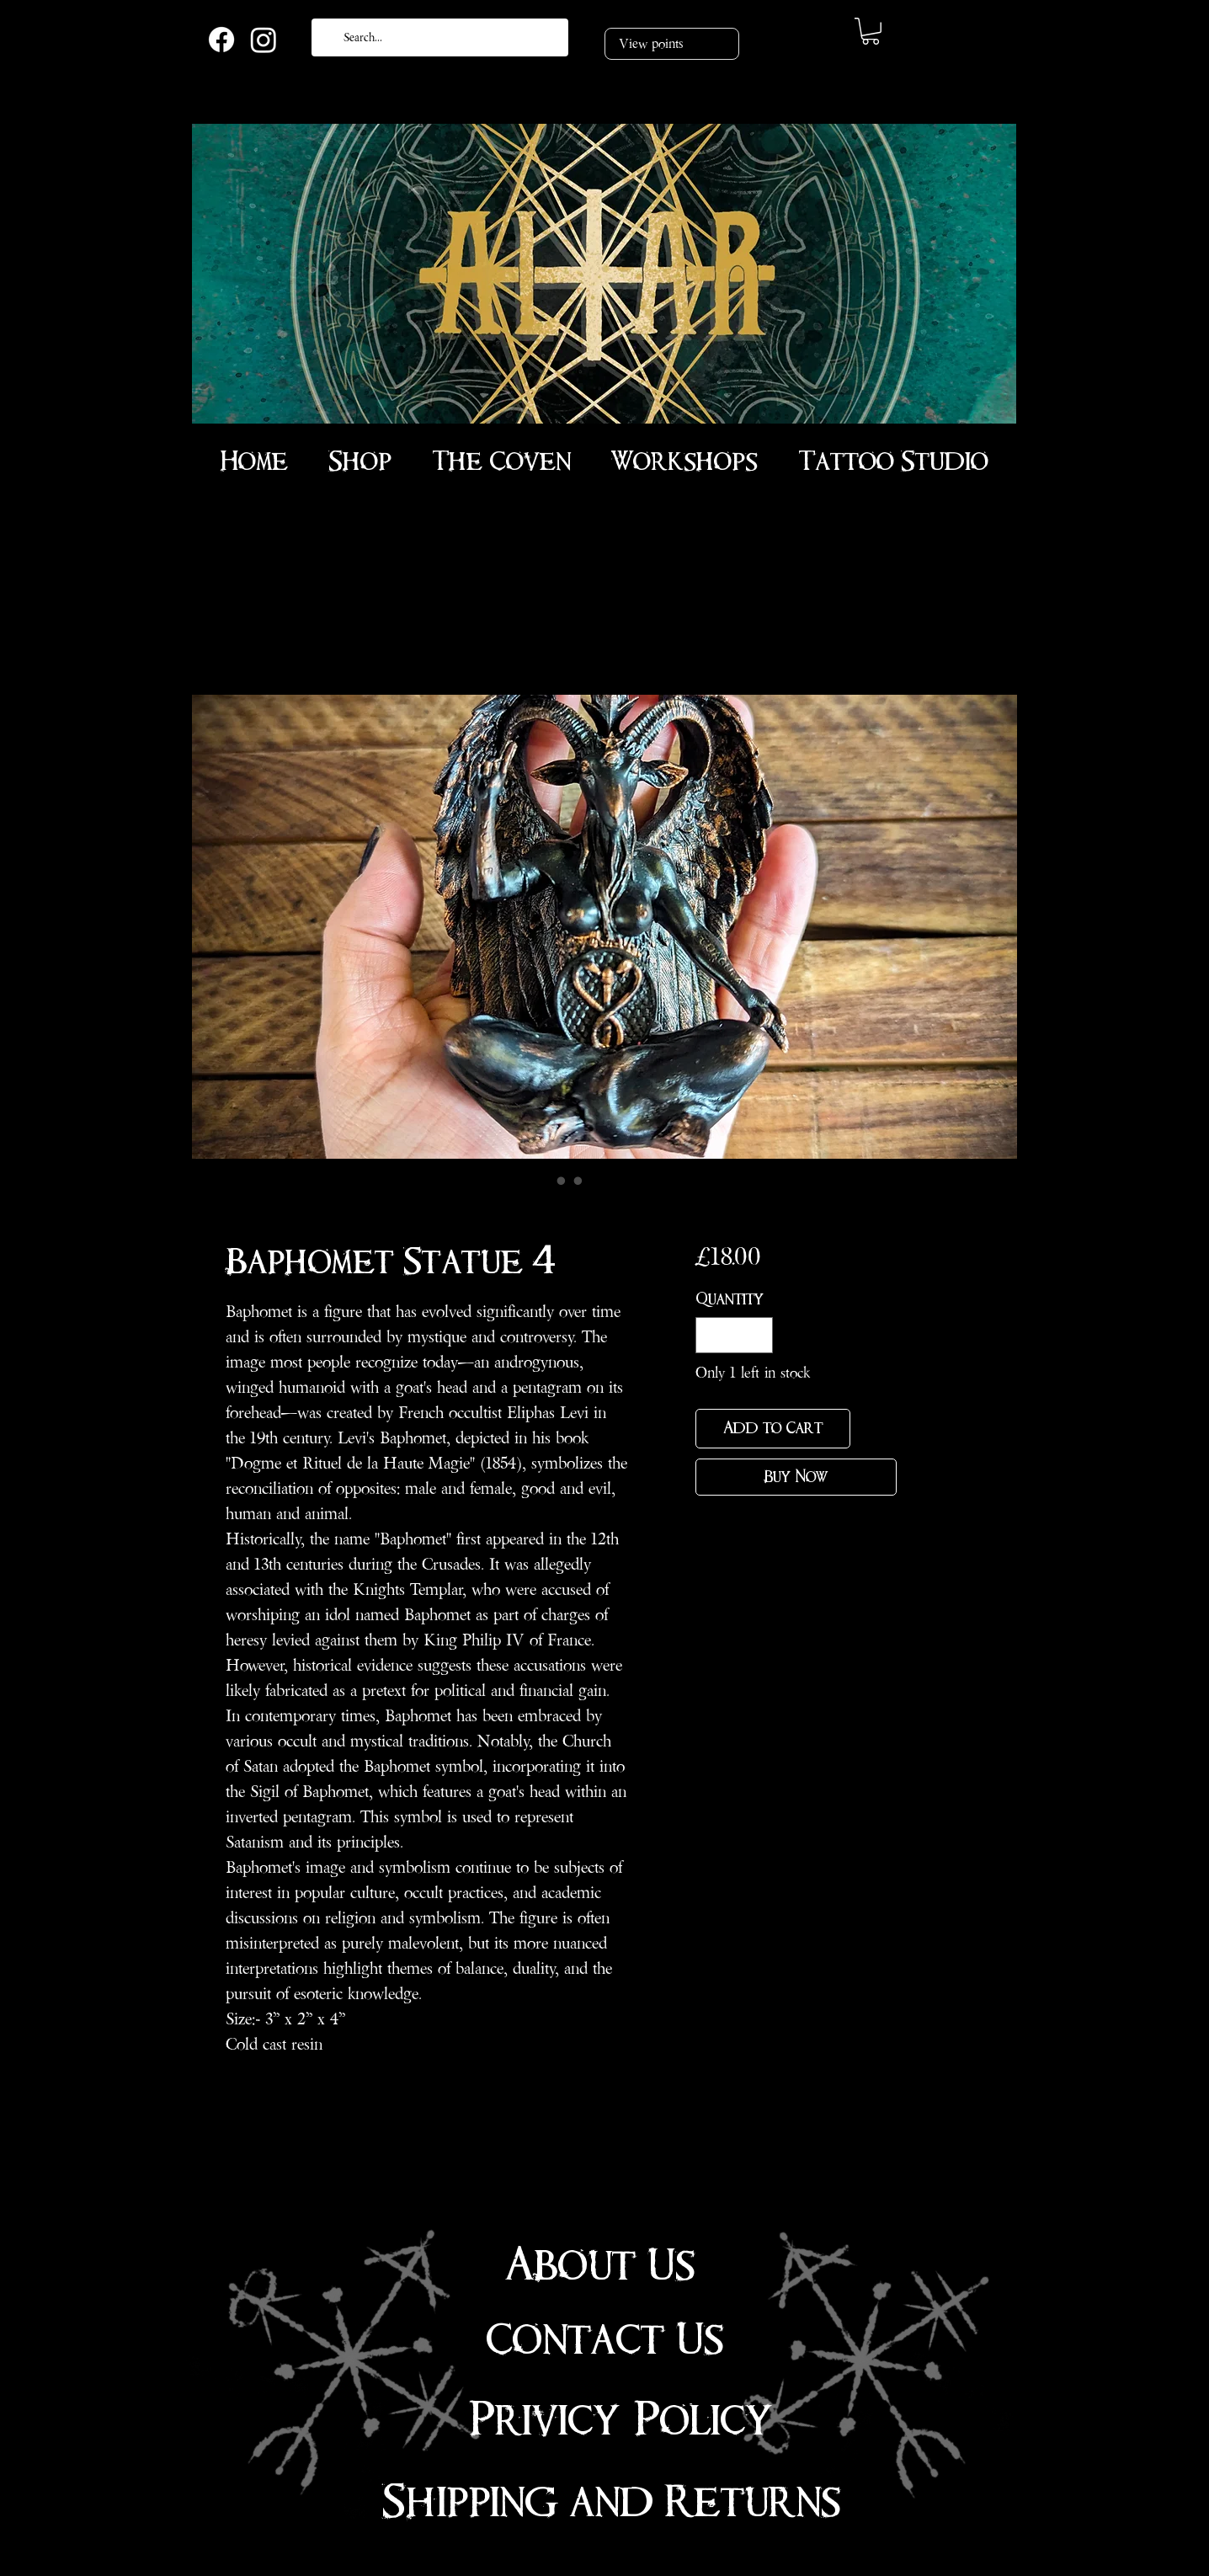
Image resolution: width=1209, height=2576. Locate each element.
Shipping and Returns (611, 2501)
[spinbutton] (734, 1335)
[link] (871, 31)
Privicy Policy (621, 2420)
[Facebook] (221, 39)
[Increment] (757, 1335)
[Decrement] (711, 1335)
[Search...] (438, 37)
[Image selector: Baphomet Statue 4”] (544, 1180)
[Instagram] (263, 39)
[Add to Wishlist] (877, 1428)
